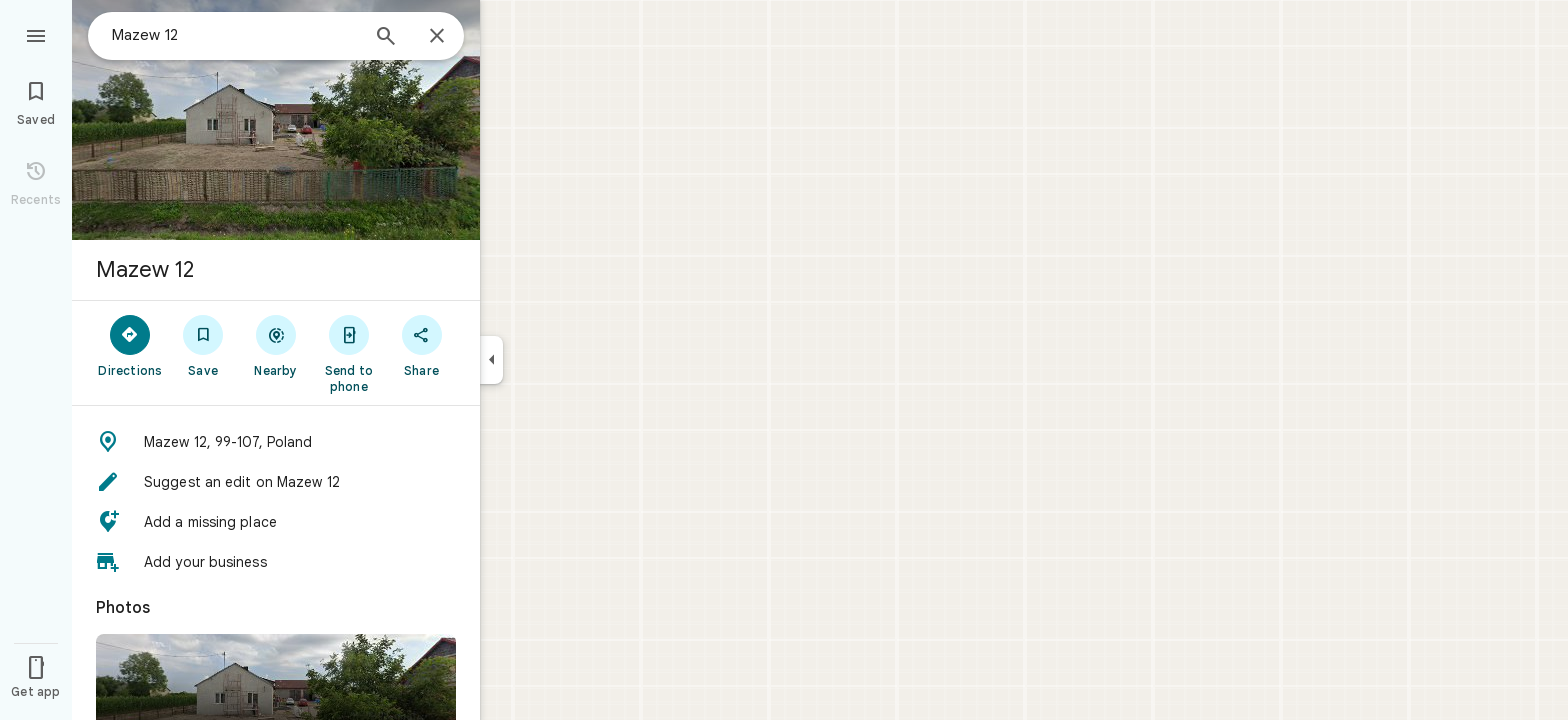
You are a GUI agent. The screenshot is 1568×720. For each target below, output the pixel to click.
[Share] (421, 345)
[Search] (386, 38)
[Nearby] (276, 345)
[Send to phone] (348, 353)
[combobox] (235, 35)
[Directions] (130, 345)
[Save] (203, 345)
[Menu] (36, 34)
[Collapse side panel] (491, 360)
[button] (276, 442)
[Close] (437, 37)
